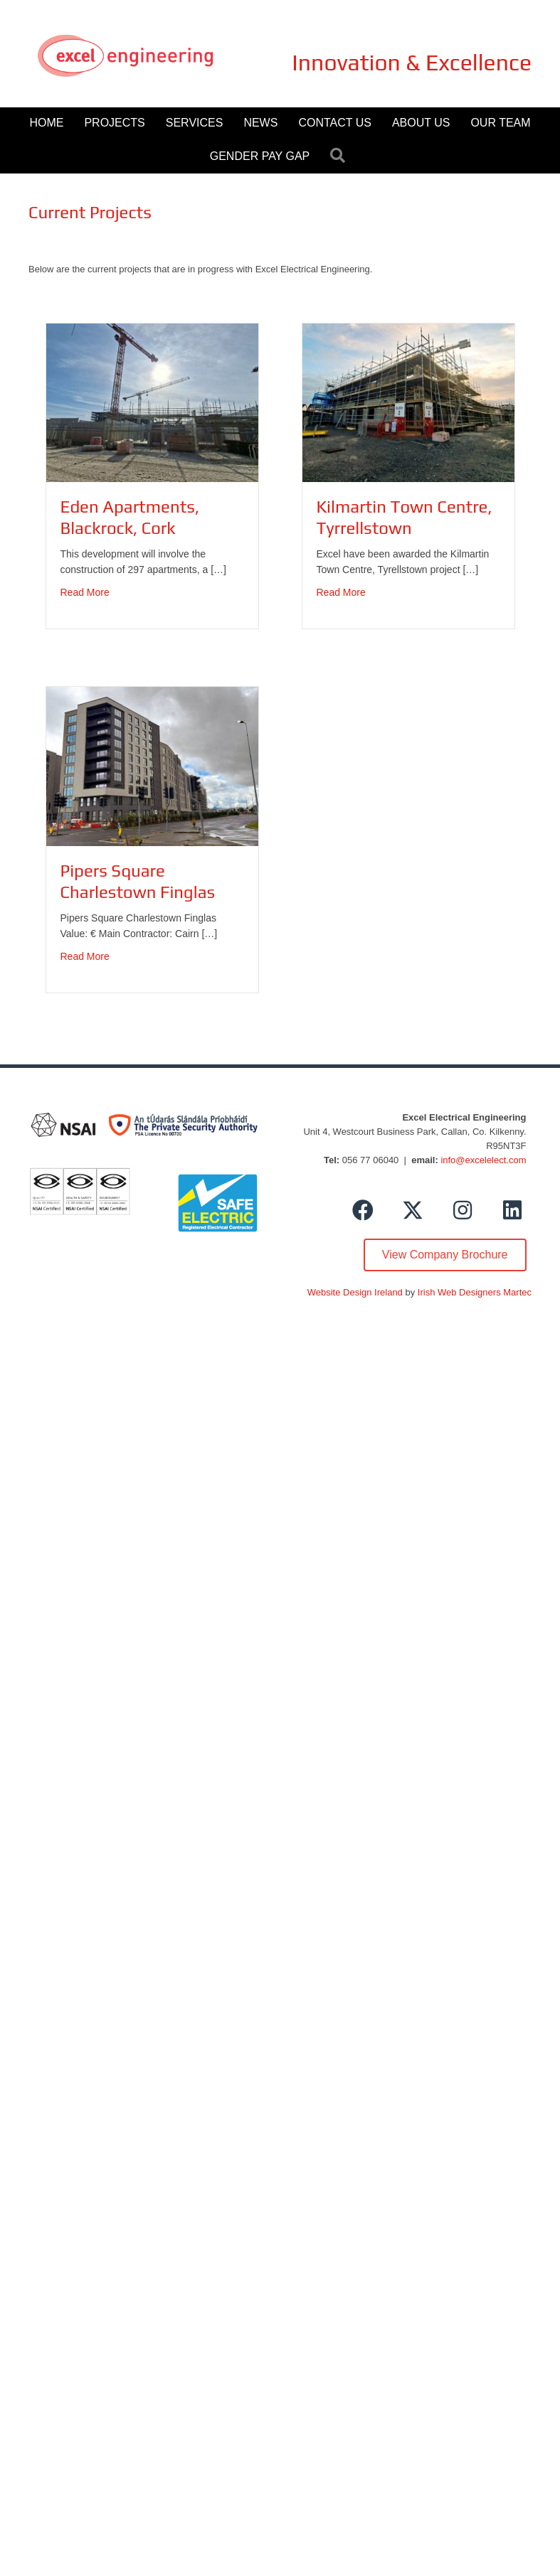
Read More (85, 591)
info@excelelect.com (483, 1160)
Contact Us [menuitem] (334, 123)
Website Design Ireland (355, 1292)
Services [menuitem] (194, 123)
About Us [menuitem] (421, 123)
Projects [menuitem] (114, 123)
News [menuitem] (260, 123)
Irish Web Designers (459, 1292)
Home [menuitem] (46, 123)
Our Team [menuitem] (500, 123)
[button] (340, 156)
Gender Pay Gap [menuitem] (260, 156)
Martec (517, 1292)
